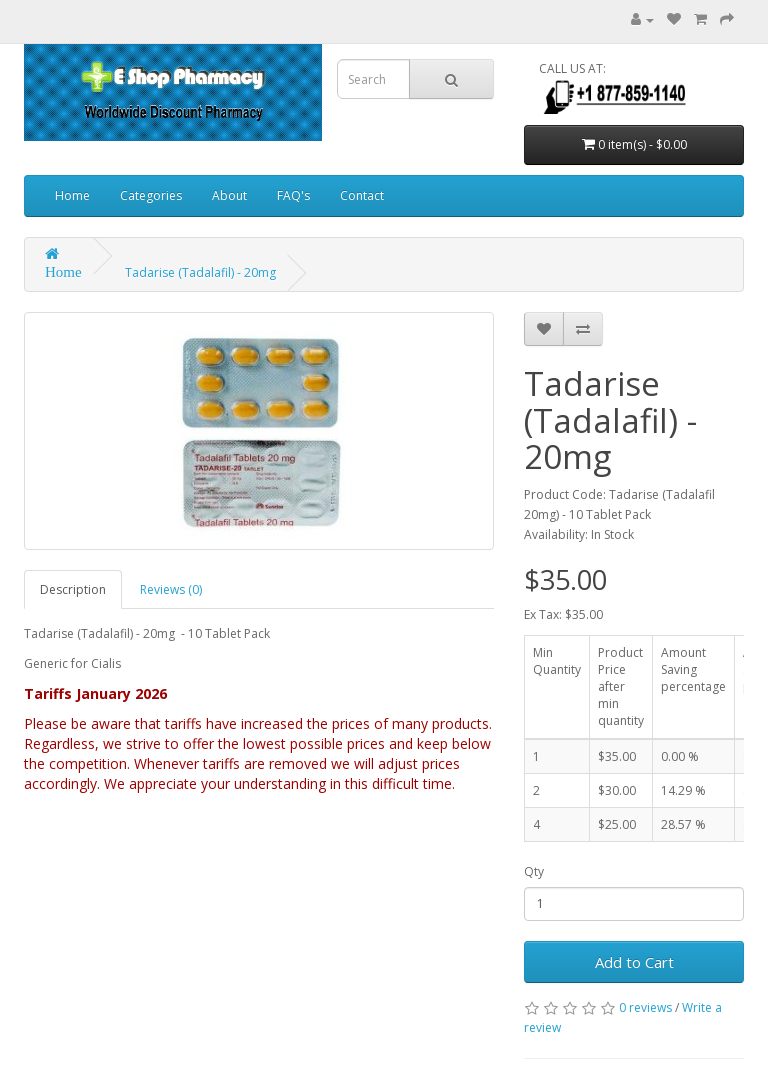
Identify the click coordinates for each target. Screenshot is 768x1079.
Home (72, 195)
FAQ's (293, 195)
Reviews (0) (171, 589)
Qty (534, 871)
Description (73, 589)
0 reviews (645, 1007)
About (229, 195)
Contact (362, 195)
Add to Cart (634, 962)
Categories (151, 195)
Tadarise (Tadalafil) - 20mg (200, 272)
